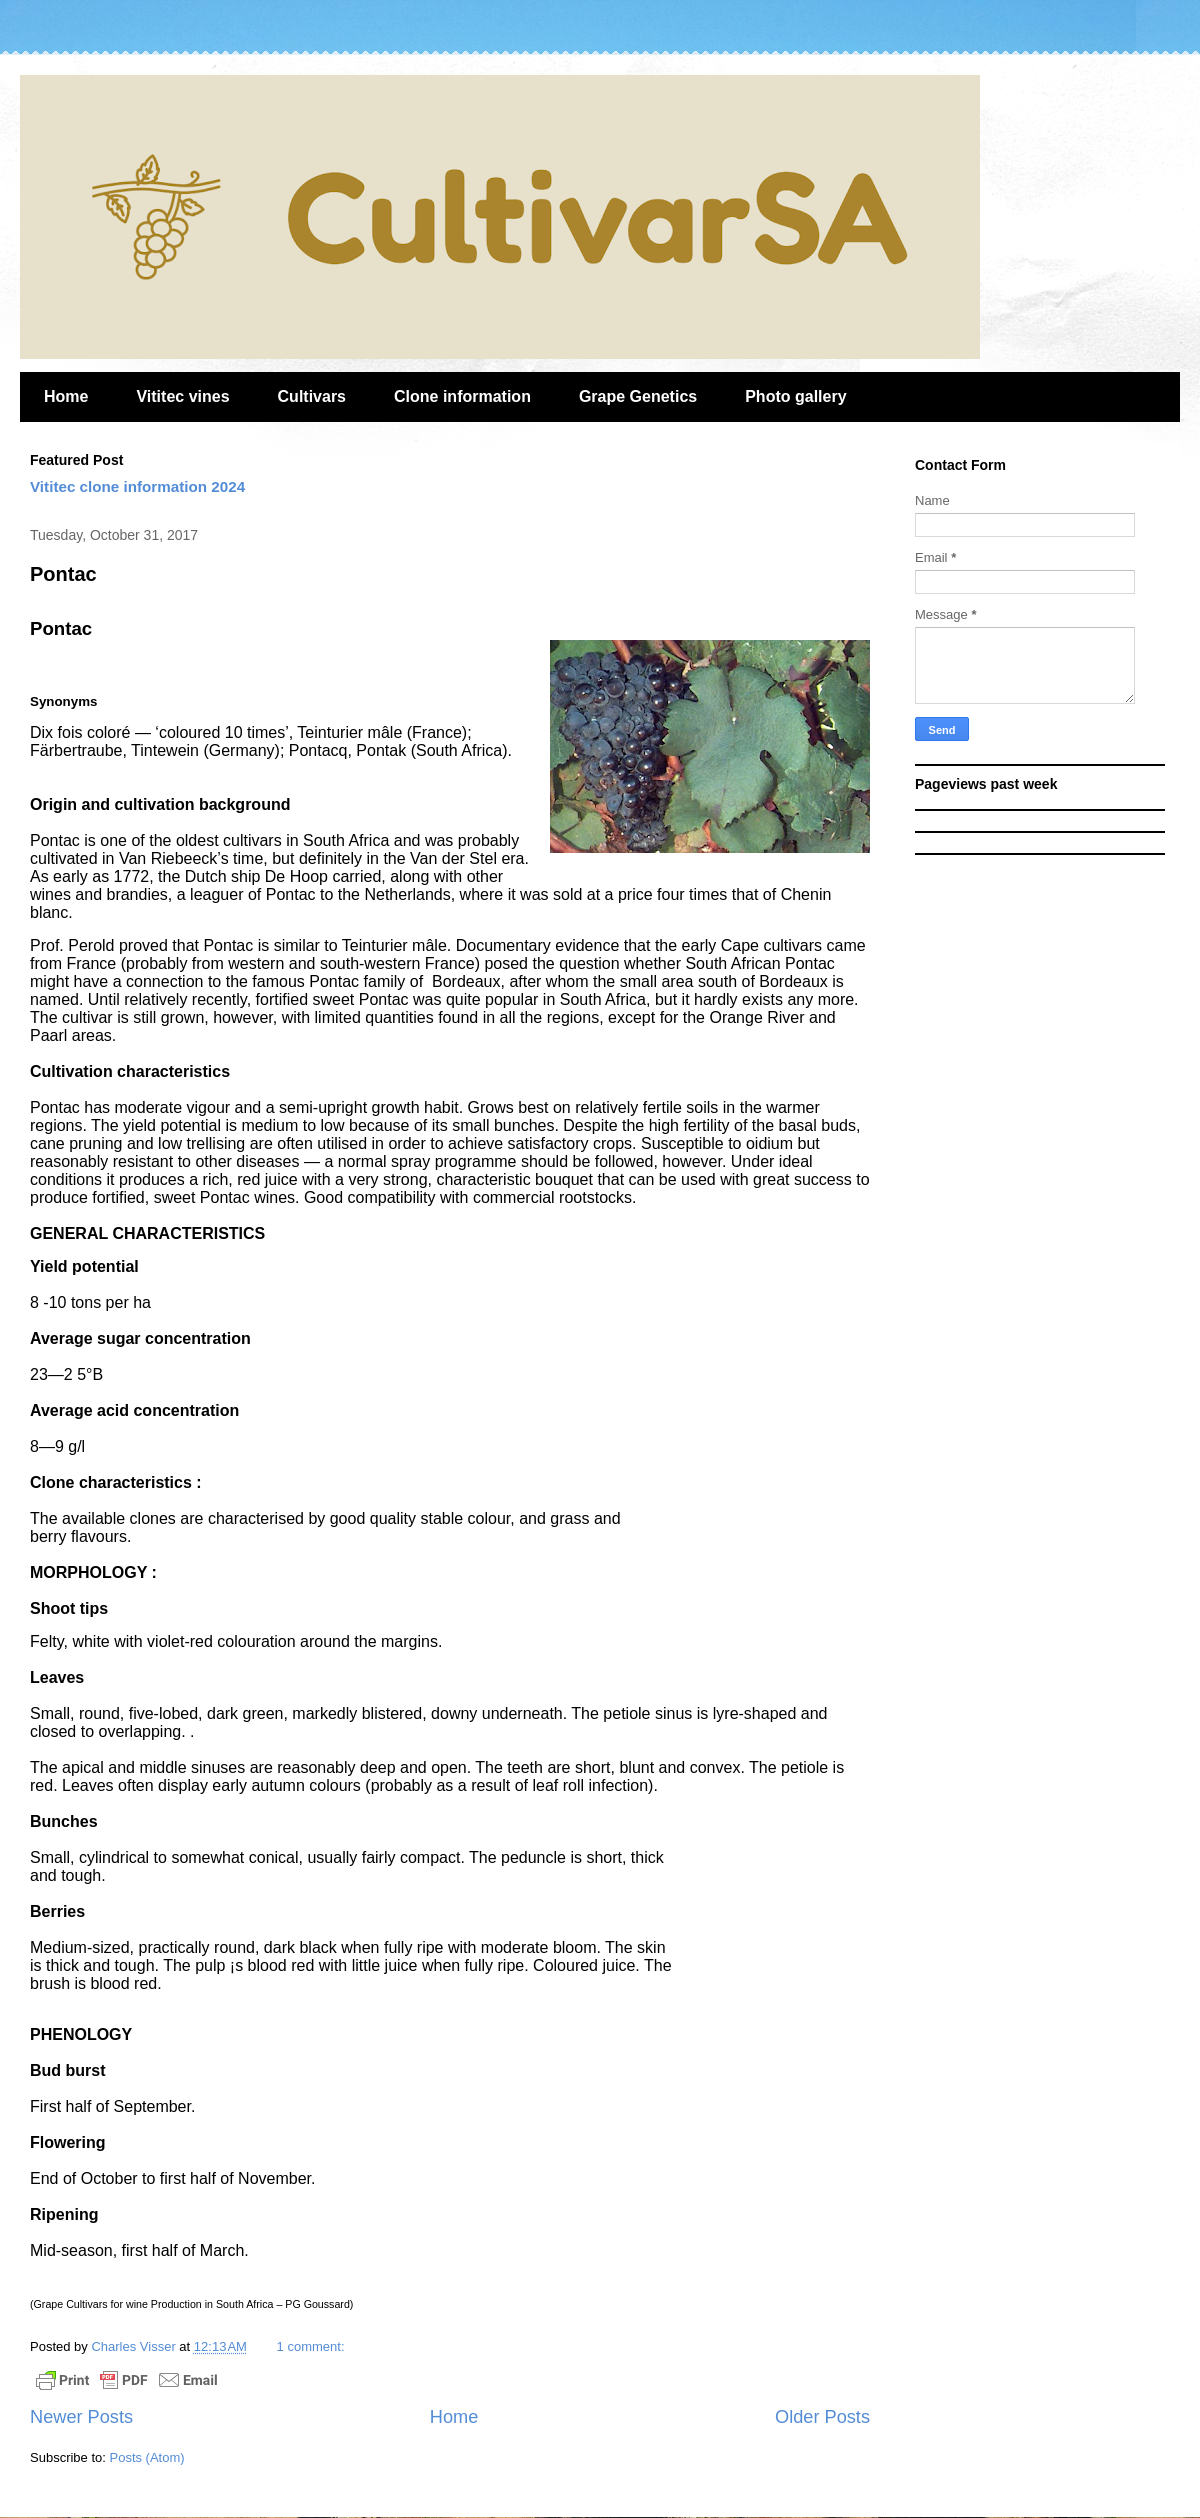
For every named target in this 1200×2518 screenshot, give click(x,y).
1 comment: (311, 2346)
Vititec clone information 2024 (137, 486)
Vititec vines (182, 396)
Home (66, 396)
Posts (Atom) (147, 2457)
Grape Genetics (638, 396)
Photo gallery (795, 396)
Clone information (462, 396)
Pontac (63, 574)
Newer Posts (81, 2417)
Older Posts (822, 2417)
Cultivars (312, 396)
